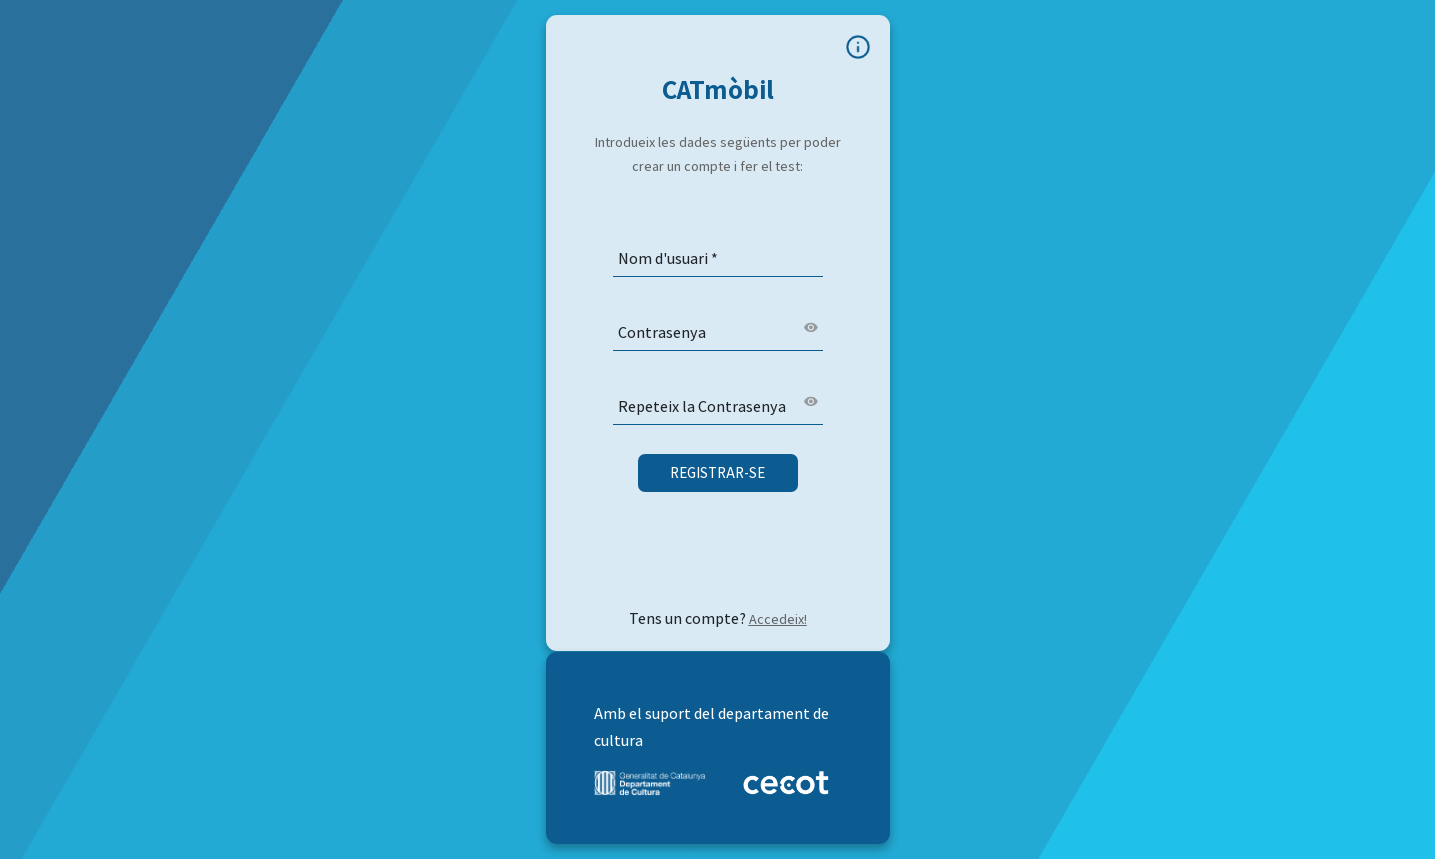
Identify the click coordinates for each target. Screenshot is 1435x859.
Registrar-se (717, 472)
